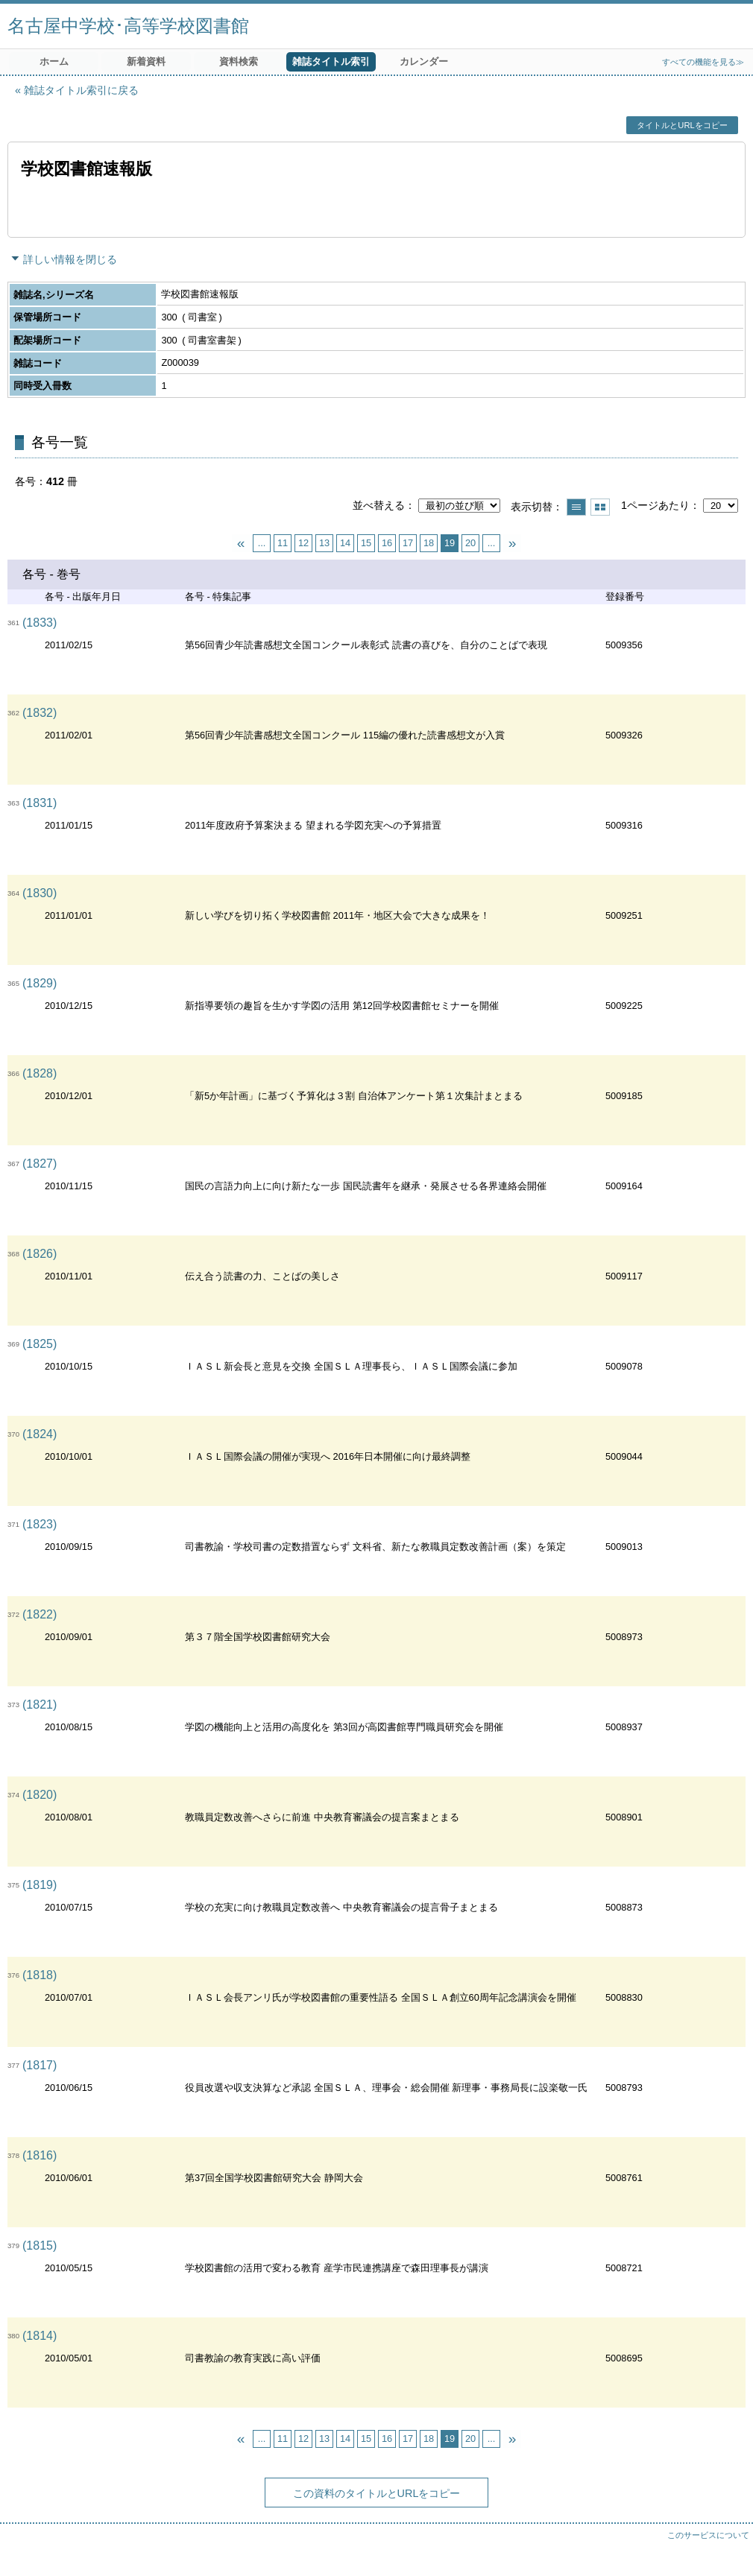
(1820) (39, 1794)
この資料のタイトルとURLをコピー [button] (377, 2493)
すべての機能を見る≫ (703, 61)
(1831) (39, 803)
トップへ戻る (727, 2550)
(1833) (39, 622)
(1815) (39, 2245)
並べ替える (379, 505)
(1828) (39, 1073)
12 (303, 542)
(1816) (39, 2155)
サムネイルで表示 (600, 507)
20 (470, 542)
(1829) (39, 983)
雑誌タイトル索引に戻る (81, 90)
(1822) (39, 1614)
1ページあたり (655, 505)
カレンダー (424, 61)
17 (408, 542)
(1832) (39, 712)
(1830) (39, 893)
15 (366, 542)
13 (324, 542)
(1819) (39, 1885)
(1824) (39, 1434)
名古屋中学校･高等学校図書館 (128, 26)
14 (345, 542)
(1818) (39, 1975)
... (262, 542)
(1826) (39, 1253)
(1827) (39, 1163)
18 (428, 542)
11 (282, 542)
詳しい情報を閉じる (70, 259)
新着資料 (146, 61)
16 (387, 542)
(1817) (39, 2065)
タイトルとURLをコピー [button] (682, 125)
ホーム (54, 61)
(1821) (39, 1704)
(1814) (39, 2335)
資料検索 (238, 61)
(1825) (39, 1344)
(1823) (39, 1524)
